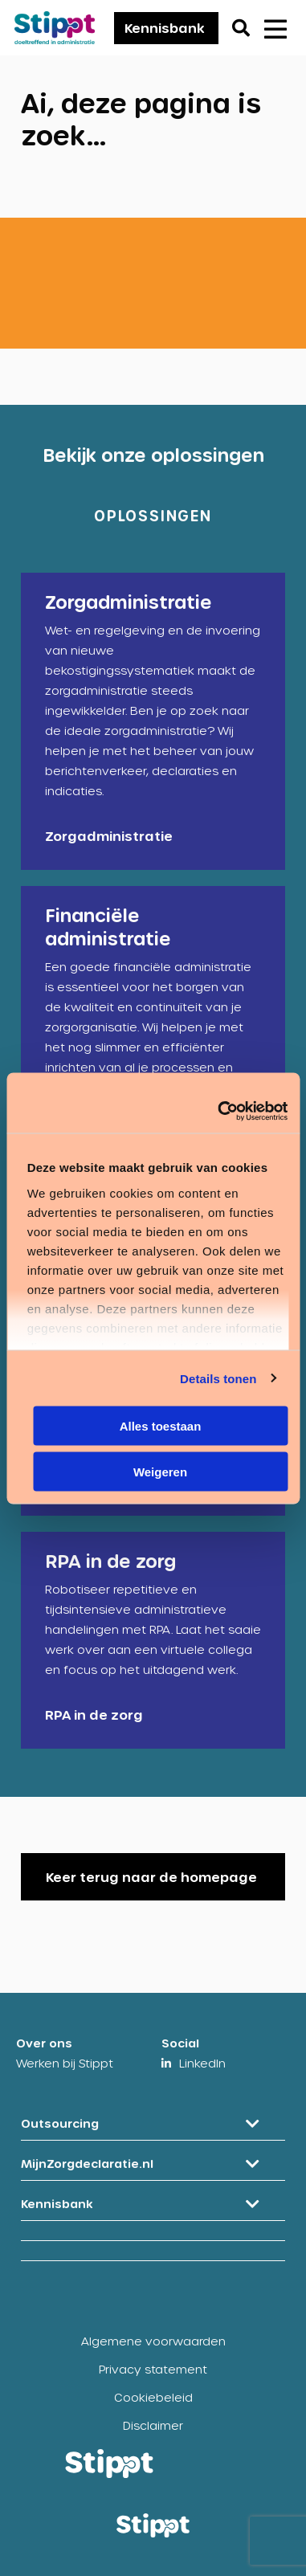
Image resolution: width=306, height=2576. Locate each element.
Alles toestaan (161, 1426)
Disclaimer (153, 2425)
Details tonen (218, 1378)
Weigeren (160, 1471)
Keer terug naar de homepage (151, 1876)
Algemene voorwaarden (153, 2341)
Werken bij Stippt (64, 2063)
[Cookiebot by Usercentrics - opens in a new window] (219, 1110)
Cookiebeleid (153, 2397)
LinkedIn (202, 2063)
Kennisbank (164, 27)
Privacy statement (153, 2369)
